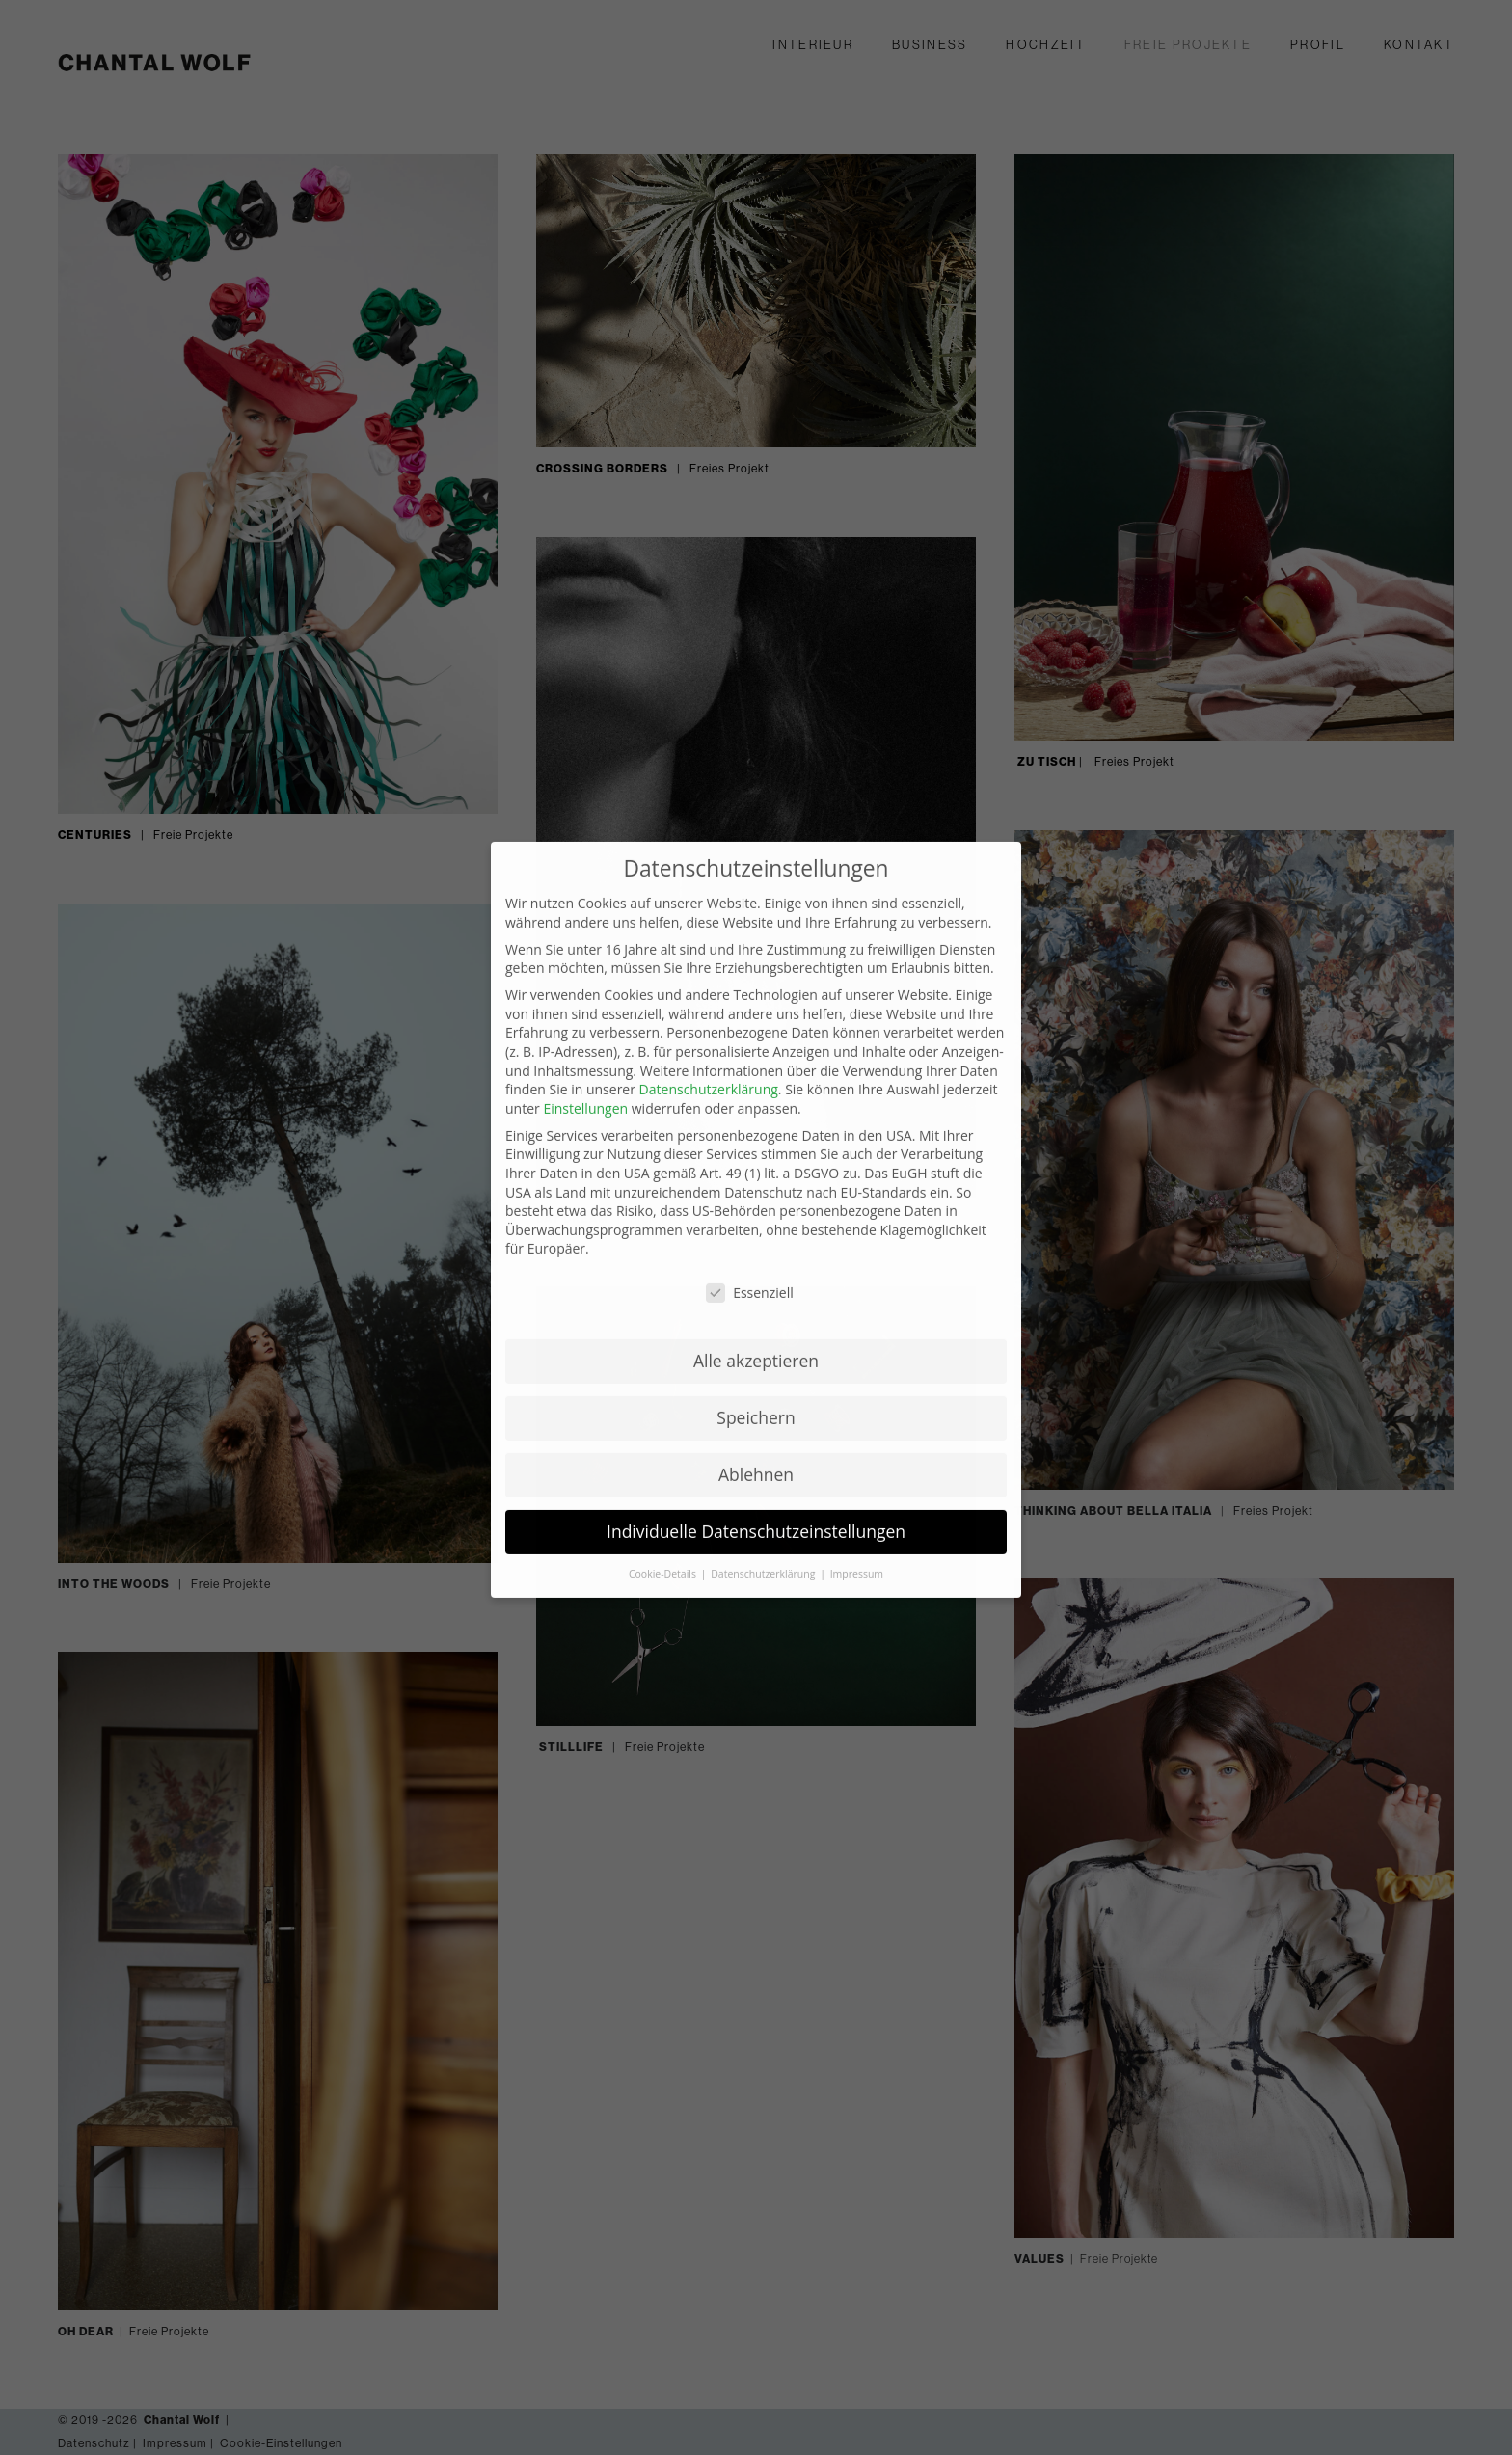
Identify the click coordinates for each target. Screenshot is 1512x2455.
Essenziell (750, 1185)
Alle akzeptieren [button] (756, 1253)
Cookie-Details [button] (664, 1466)
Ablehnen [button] (756, 1367)
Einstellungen (585, 1001)
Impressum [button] (856, 1466)
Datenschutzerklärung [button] (764, 1466)
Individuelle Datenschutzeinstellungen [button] (756, 1424)
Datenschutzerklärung (708, 982)
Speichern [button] (755, 1310)
